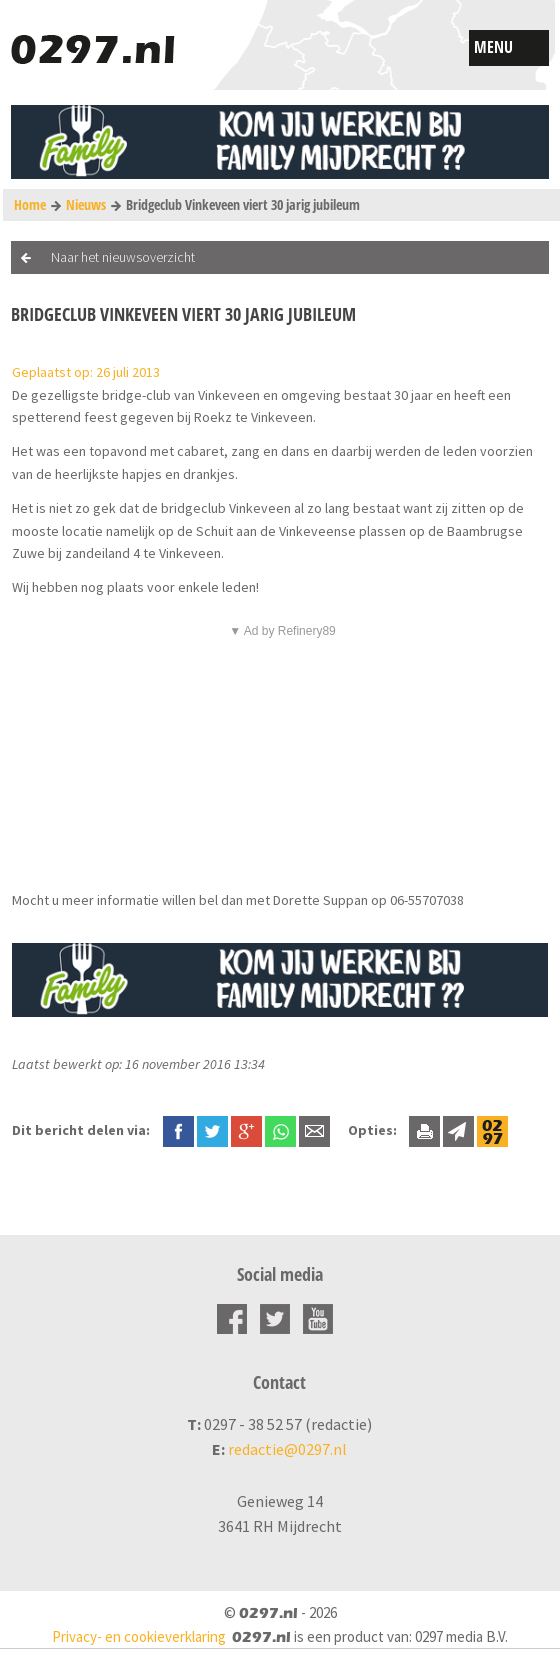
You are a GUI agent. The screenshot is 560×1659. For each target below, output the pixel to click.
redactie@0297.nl (287, 1449)
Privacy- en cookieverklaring (139, 1636)
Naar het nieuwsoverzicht (123, 257)
